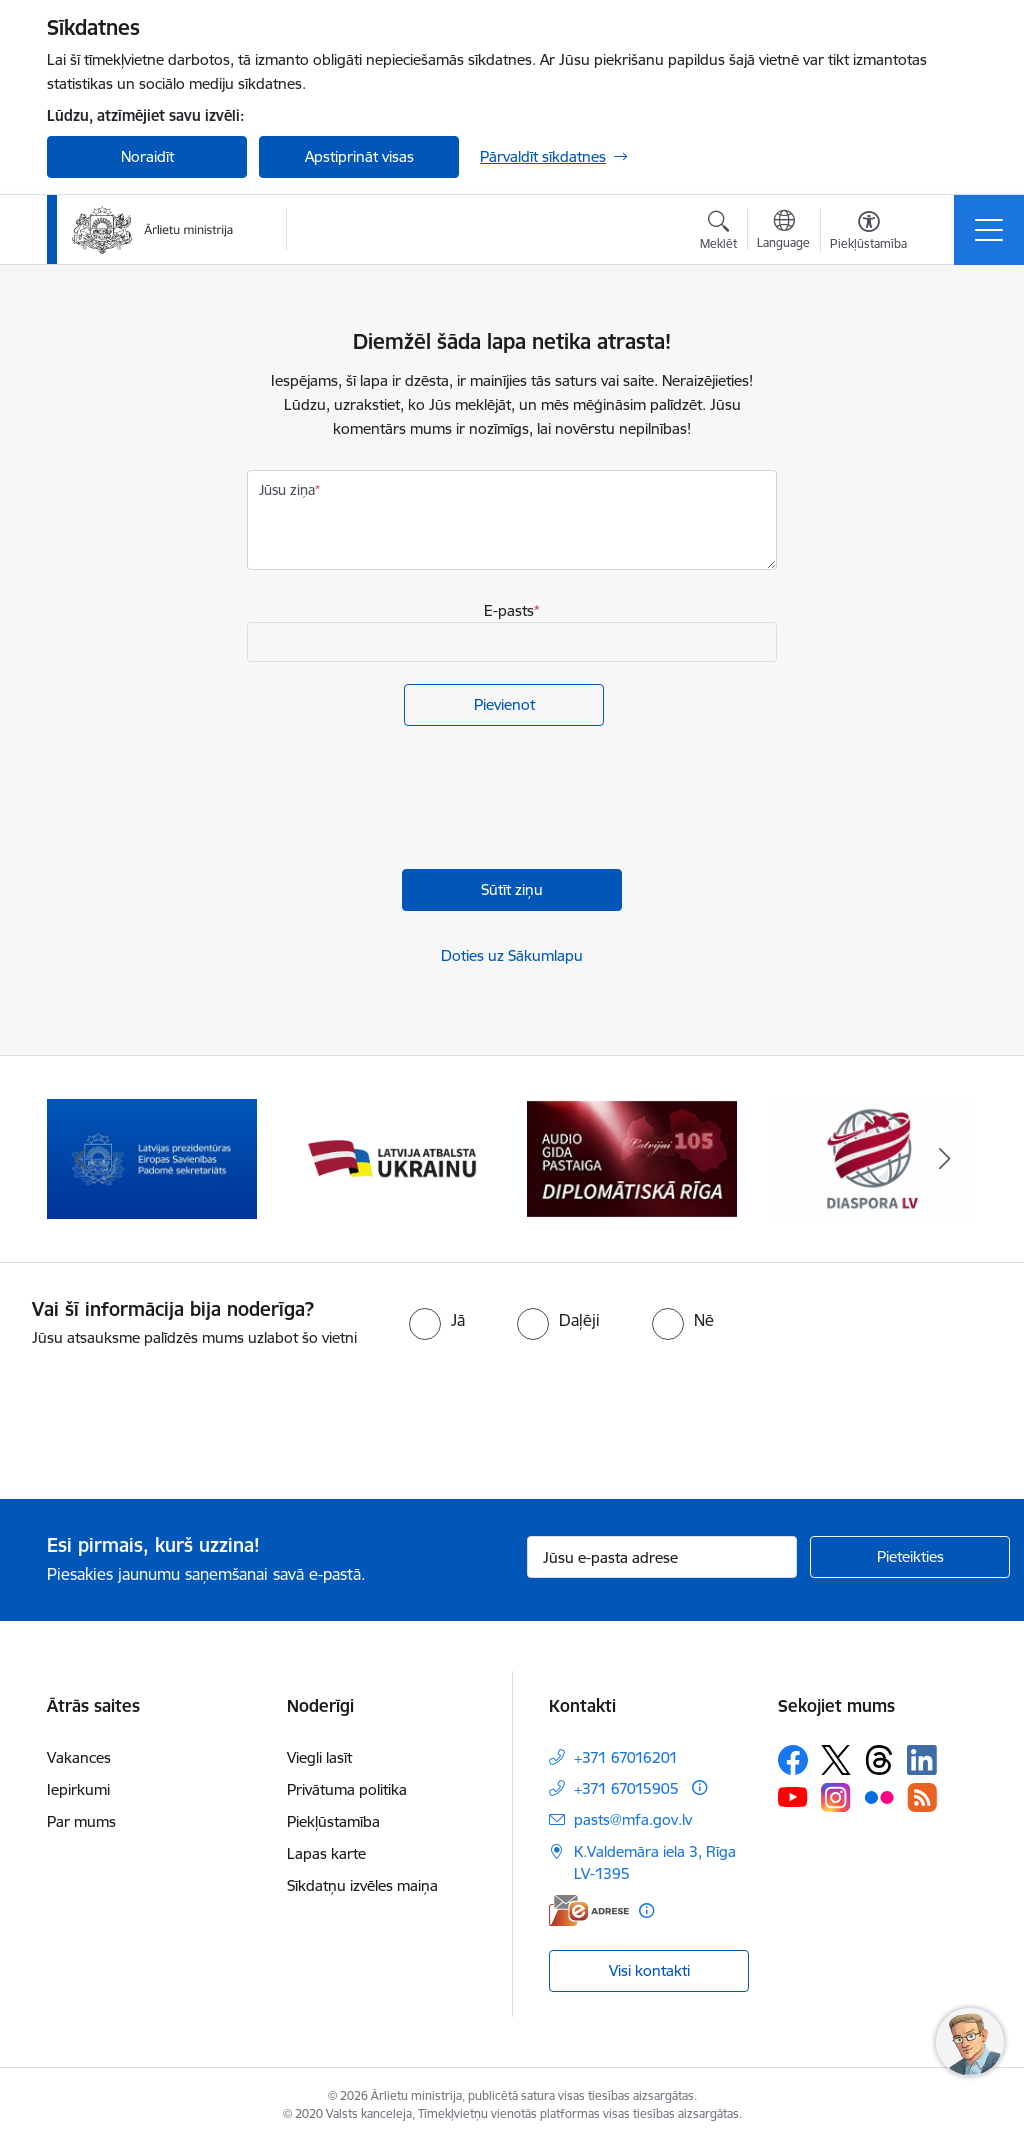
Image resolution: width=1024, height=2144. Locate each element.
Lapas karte (326, 1853)
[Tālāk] (944, 1159)
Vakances (79, 1757)
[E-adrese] (589, 1910)
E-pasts (509, 610)
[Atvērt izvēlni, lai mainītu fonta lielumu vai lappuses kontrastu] (868, 233)
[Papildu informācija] (699, 1787)
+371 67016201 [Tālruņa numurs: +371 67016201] (626, 1757)
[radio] (437, 1320)
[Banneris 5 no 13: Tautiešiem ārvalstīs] (872, 1157)
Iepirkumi (78, 1789)
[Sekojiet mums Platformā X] (836, 1760)
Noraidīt (147, 156)
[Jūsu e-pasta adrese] (662, 1557)
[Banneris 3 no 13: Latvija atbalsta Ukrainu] (392, 1157)
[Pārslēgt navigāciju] (989, 230)
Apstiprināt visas (359, 156)
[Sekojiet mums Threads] (879, 1760)
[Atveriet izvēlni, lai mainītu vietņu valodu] (783, 232)
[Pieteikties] (910, 1557)
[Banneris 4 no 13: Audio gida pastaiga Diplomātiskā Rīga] (632, 1157)
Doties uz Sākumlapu (512, 955)
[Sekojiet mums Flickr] (879, 1796)
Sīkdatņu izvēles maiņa (362, 1885)
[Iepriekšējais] (80, 1159)
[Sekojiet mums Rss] (922, 1797)
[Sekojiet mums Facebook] (793, 1760)
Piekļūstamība (333, 1821)
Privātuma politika (347, 1789)
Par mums (81, 1821)
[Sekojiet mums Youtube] (793, 1796)
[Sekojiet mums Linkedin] (922, 1760)
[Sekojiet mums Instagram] (836, 1797)
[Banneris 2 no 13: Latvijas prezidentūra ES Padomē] (152, 1157)
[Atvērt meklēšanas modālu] (718, 233)
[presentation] (399, 800)
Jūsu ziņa (287, 490)
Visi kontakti (649, 1970)
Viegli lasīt (319, 1757)
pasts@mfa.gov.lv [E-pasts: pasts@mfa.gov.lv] (633, 1819)
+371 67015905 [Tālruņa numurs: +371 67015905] (626, 1788)
